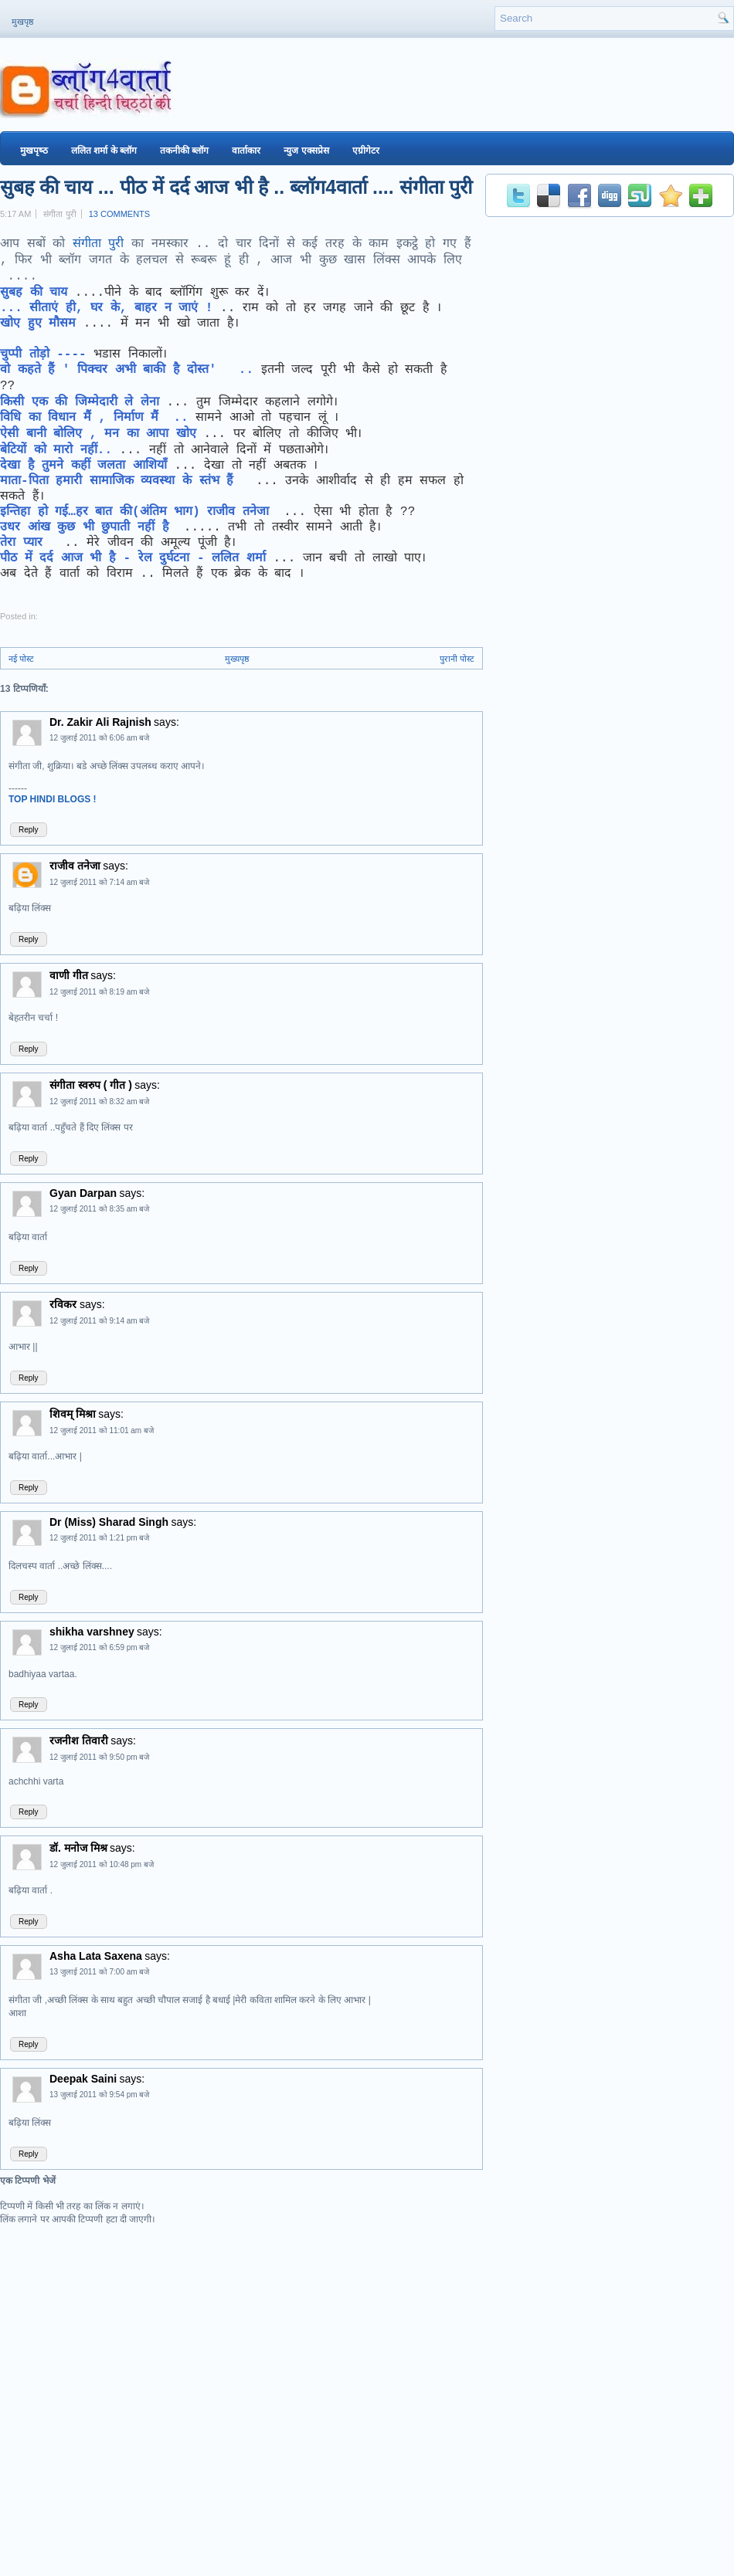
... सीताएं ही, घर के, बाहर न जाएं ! (106, 308)
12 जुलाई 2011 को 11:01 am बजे (101, 1430)
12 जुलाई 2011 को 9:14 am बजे (99, 1321)
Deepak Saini (83, 2079)
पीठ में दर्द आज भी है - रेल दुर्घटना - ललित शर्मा (133, 558)
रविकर (64, 1304)
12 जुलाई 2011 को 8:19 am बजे (99, 992)
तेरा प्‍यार (24, 543)
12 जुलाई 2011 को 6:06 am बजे (99, 738)
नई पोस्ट (21, 658)
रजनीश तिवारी (78, 1740)
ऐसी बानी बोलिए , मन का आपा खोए (98, 434)
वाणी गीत (68, 975)
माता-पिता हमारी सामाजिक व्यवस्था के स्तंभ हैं (124, 481)
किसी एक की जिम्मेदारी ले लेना (79, 402)
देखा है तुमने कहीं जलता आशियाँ (83, 466)
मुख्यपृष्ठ (237, 658)
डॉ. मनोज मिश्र (78, 1848)
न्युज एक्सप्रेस (306, 150)
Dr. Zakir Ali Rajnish (100, 722)
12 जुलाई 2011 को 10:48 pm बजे (101, 1864)
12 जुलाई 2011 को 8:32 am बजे (99, 1101)
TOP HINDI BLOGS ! (52, 799)
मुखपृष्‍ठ (34, 150)
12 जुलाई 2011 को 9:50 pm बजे (99, 1757)
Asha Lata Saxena (95, 1956)
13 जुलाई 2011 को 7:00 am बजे (99, 1972)
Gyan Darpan (83, 1193)
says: (166, 722)
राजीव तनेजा (74, 865)
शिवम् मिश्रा (72, 1414)
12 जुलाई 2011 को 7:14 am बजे (99, 882)
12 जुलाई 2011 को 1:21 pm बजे (99, 1538)
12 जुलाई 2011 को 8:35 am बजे (99, 1209)
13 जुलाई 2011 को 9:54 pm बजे (99, 2094)
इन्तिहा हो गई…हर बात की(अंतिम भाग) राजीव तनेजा (138, 512)
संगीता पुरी (98, 244)
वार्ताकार (246, 150)
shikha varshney (91, 1631)
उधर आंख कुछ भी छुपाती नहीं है (88, 527)
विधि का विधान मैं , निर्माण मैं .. (97, 418)
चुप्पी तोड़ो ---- (43, 354)
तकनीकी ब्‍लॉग (184, 150)
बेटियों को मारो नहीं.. (56, 450)
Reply (29, 829)
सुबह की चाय (37, 293)
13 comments (119, 214)
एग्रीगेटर (365, 150)
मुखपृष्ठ (22, 21)
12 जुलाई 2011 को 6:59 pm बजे (99, 1647)
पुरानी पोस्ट (457, 658)
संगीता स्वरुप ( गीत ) (90, 1085)
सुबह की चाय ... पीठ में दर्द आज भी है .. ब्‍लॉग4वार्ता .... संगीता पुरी (236, 187)
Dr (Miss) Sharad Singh (108, 1522)
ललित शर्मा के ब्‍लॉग (104, 150)
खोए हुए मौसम (41, 323)
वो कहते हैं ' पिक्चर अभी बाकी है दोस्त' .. (130, 370)
